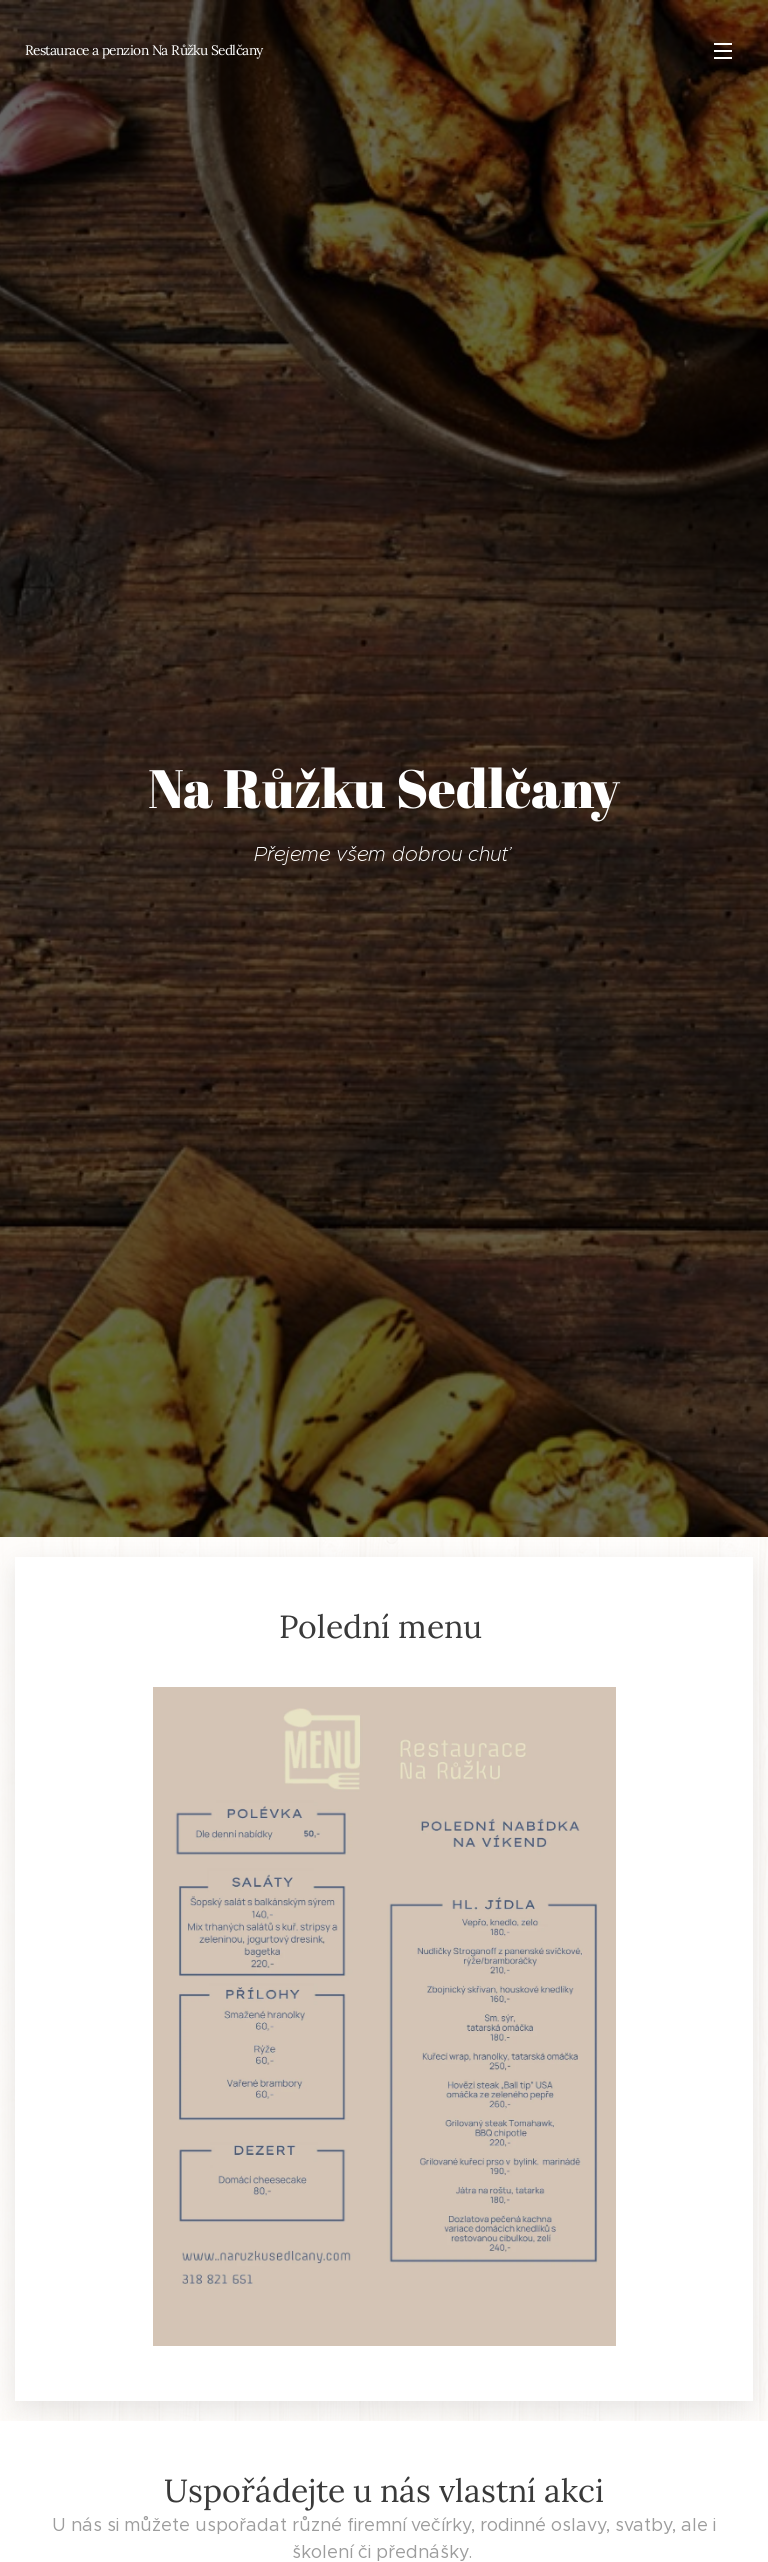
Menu (723, 51)
